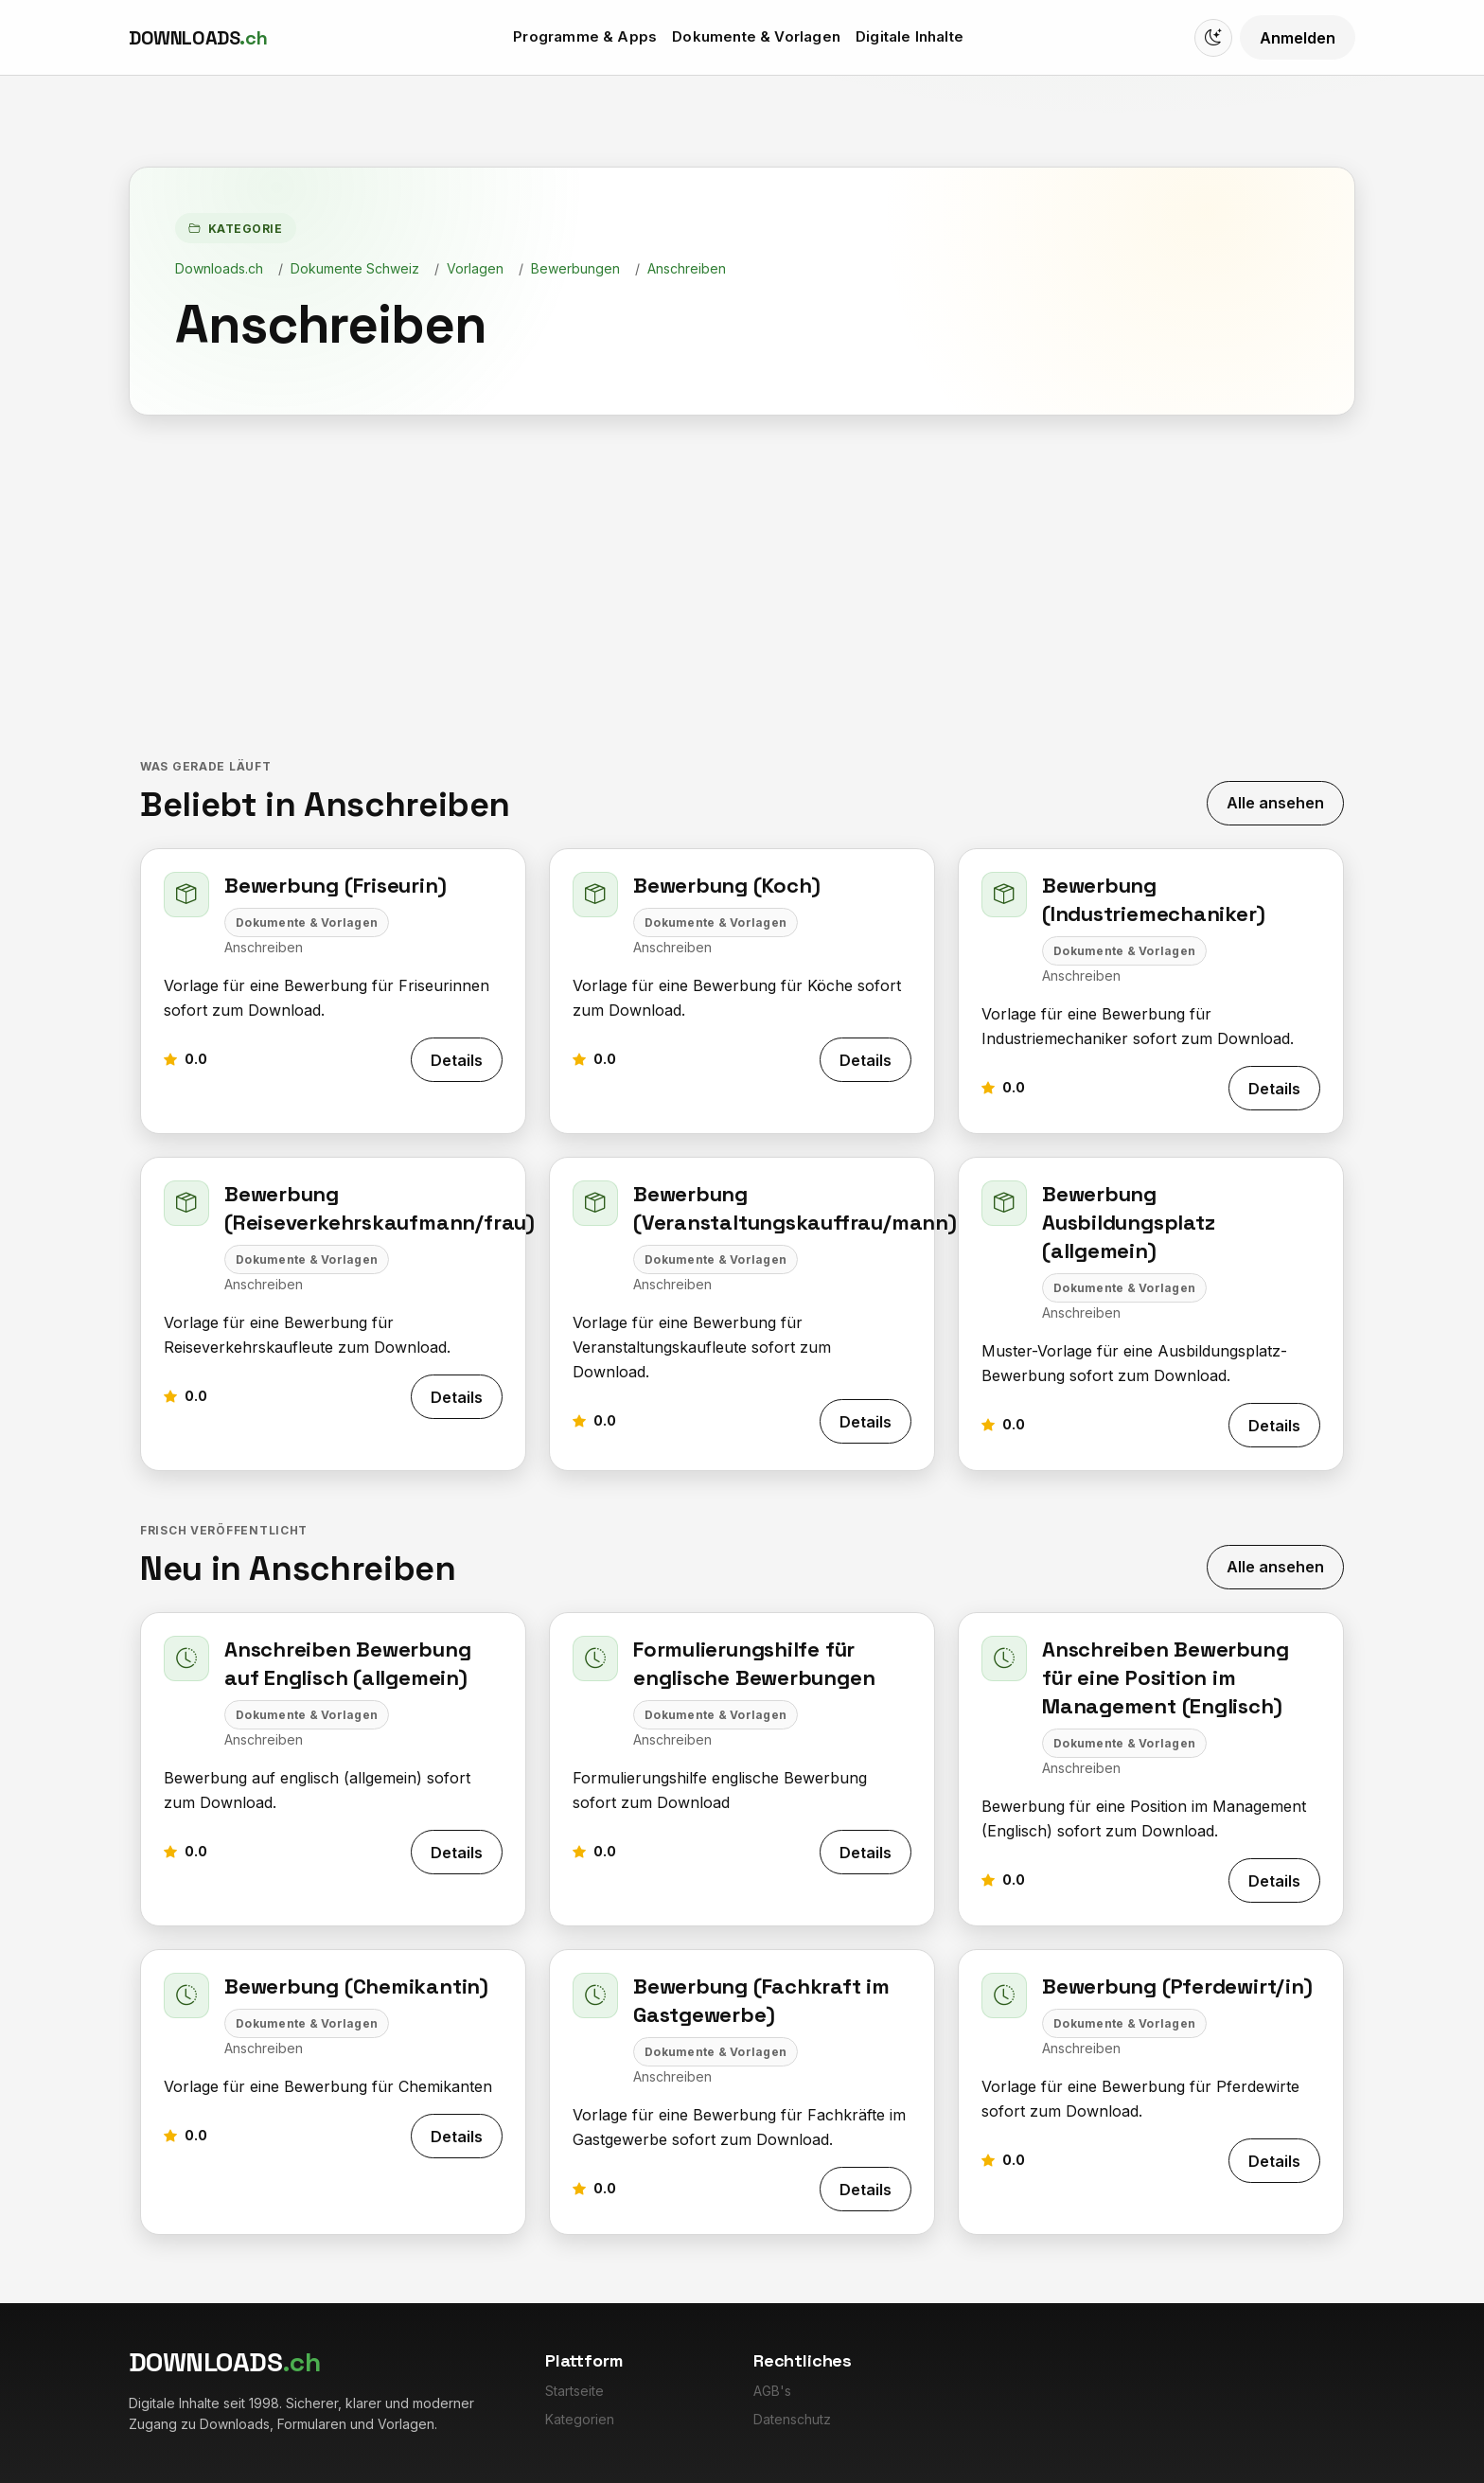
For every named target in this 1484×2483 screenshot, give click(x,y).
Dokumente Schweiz (355, 268)
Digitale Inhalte (909, 36)
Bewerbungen (575, 268)
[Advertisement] (742, 587)
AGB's (772, 2391)
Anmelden (1297, 37)
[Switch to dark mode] (1213, 38)
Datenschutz (792, 2419)
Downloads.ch (219, 268)
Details (457, 1060)
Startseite (574, 2391)
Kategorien (579, 2419)
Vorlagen (475, 268)
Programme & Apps (585, 36)
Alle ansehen (1275, 802)
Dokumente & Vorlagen (756, 36)
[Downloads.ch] (198, 38)
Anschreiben (686, 268)
